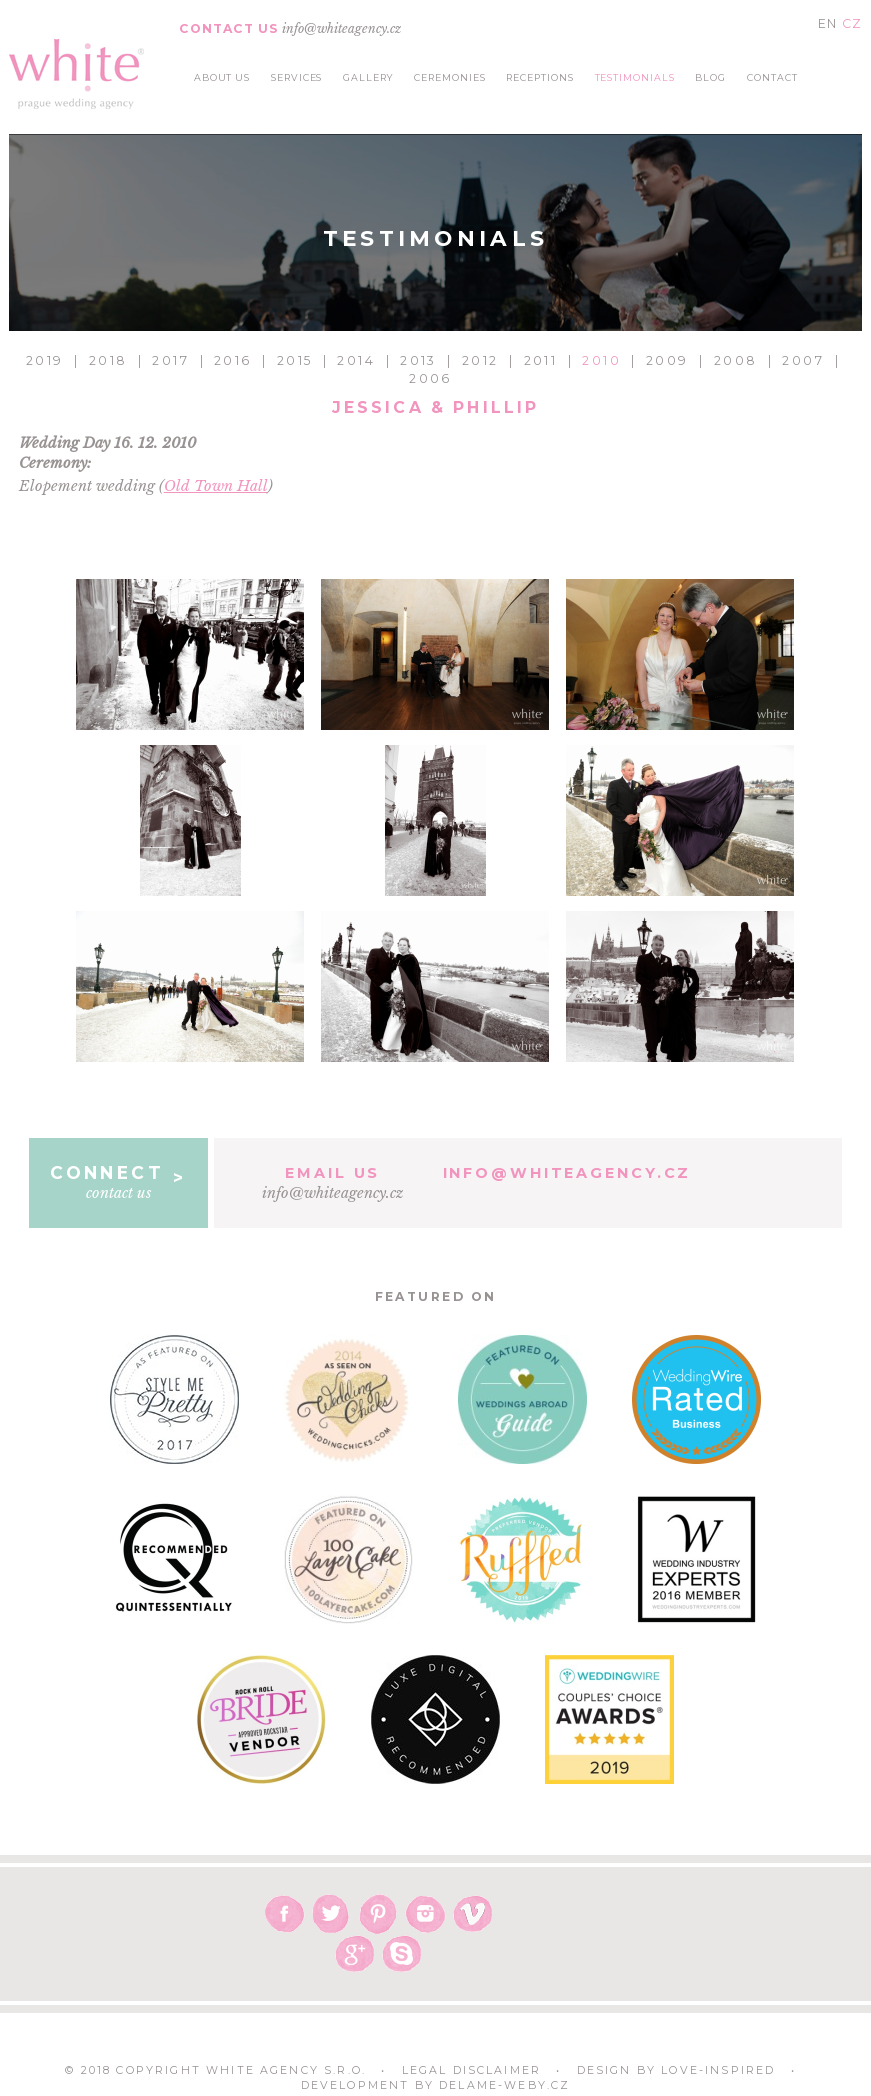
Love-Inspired (718, 2070)
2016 (233, 360)
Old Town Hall (216, 486)
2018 (108, 360)
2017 (170, 360)
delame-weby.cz (504, 2085)
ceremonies (449, 77)
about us (222, 77)
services (297, 77)
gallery (368, 77)
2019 (45, 360)
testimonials (635, 77)
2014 (356, 360)
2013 (418, 360)
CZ (852, 23)
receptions (539, 77)
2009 (667, 360)
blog (710, 77)
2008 (736, 360)
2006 (430, 378)
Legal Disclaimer (472, 2070)
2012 (480, 360)
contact (772, 77)
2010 (601, 360)
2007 (803, 360)
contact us (118, 1182)
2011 (541, 360)
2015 (295, 360)
